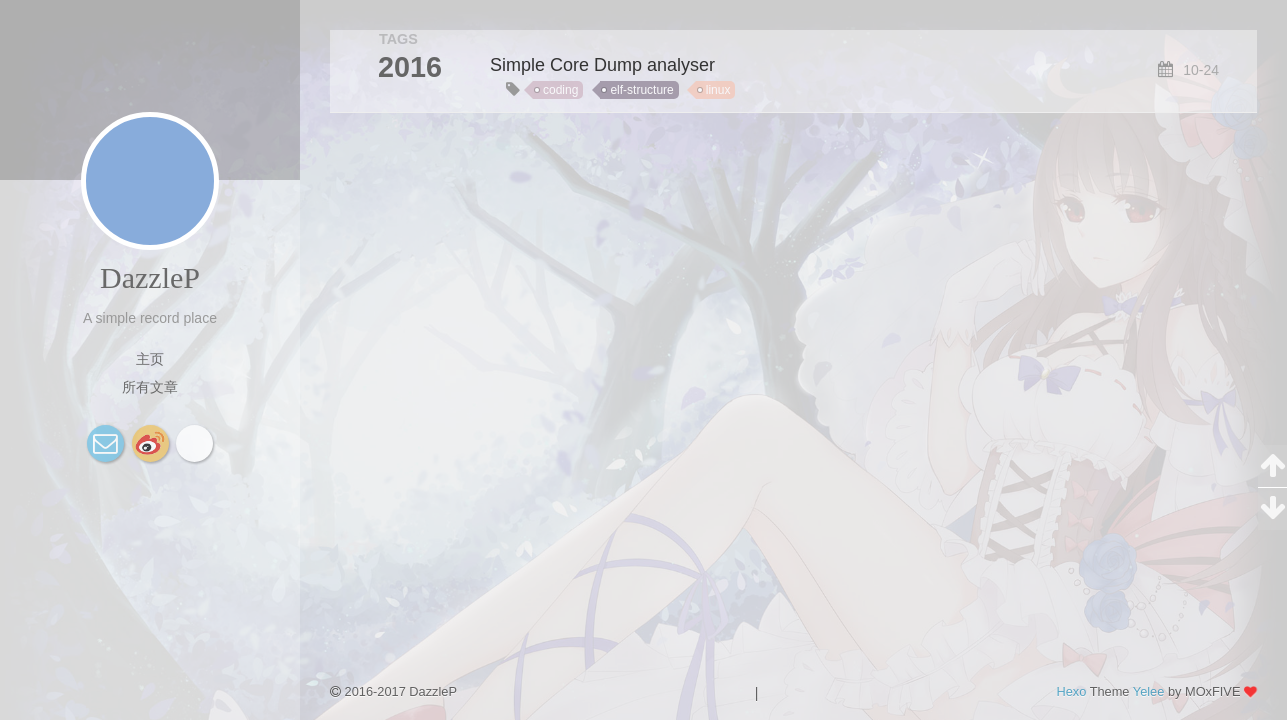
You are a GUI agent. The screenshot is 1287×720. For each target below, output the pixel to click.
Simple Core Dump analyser (602, 65)
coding (560, 90)
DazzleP (150, 277)
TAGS (398, 39)
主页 (150, 359)
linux (718, 90)
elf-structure (641, 90)
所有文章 (150, 387)
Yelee (1149, 691)
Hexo (1071, 691)
